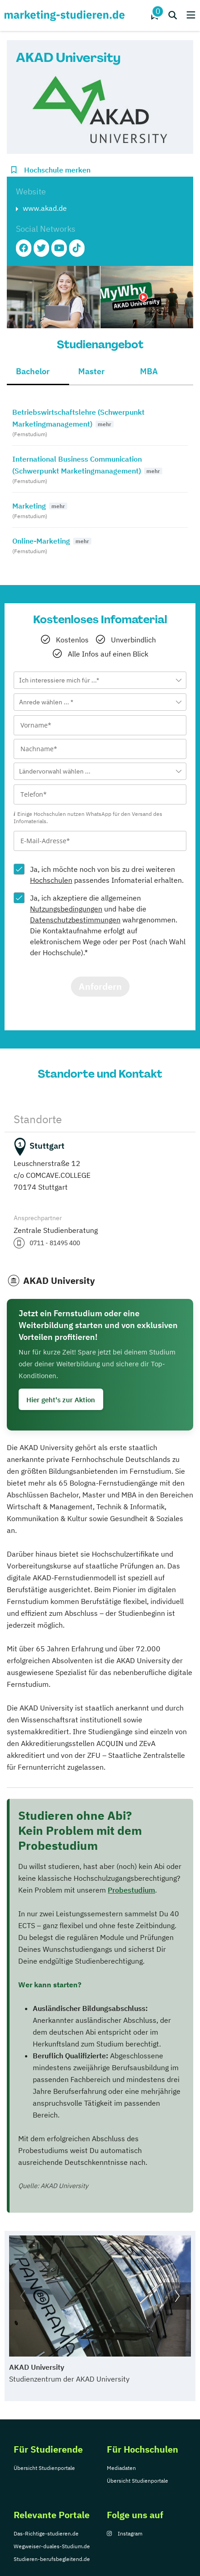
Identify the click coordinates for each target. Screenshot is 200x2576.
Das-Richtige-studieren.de (46, 2533)
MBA (149, 371)
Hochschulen (51, 880)
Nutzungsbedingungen (66, 908)
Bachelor (33, 371)
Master (91, 371)
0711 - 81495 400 (55, 1243)
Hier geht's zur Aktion (60, 1399)
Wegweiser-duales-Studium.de (52, 2546)
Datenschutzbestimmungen (75, 919)
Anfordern (100, 986)
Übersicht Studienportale (44, 2467)
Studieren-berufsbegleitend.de (52, 2559)
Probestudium (131, 1889)
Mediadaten (121, 2467)
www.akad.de (45, 208)
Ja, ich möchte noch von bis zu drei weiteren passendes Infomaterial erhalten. (107, 875)
